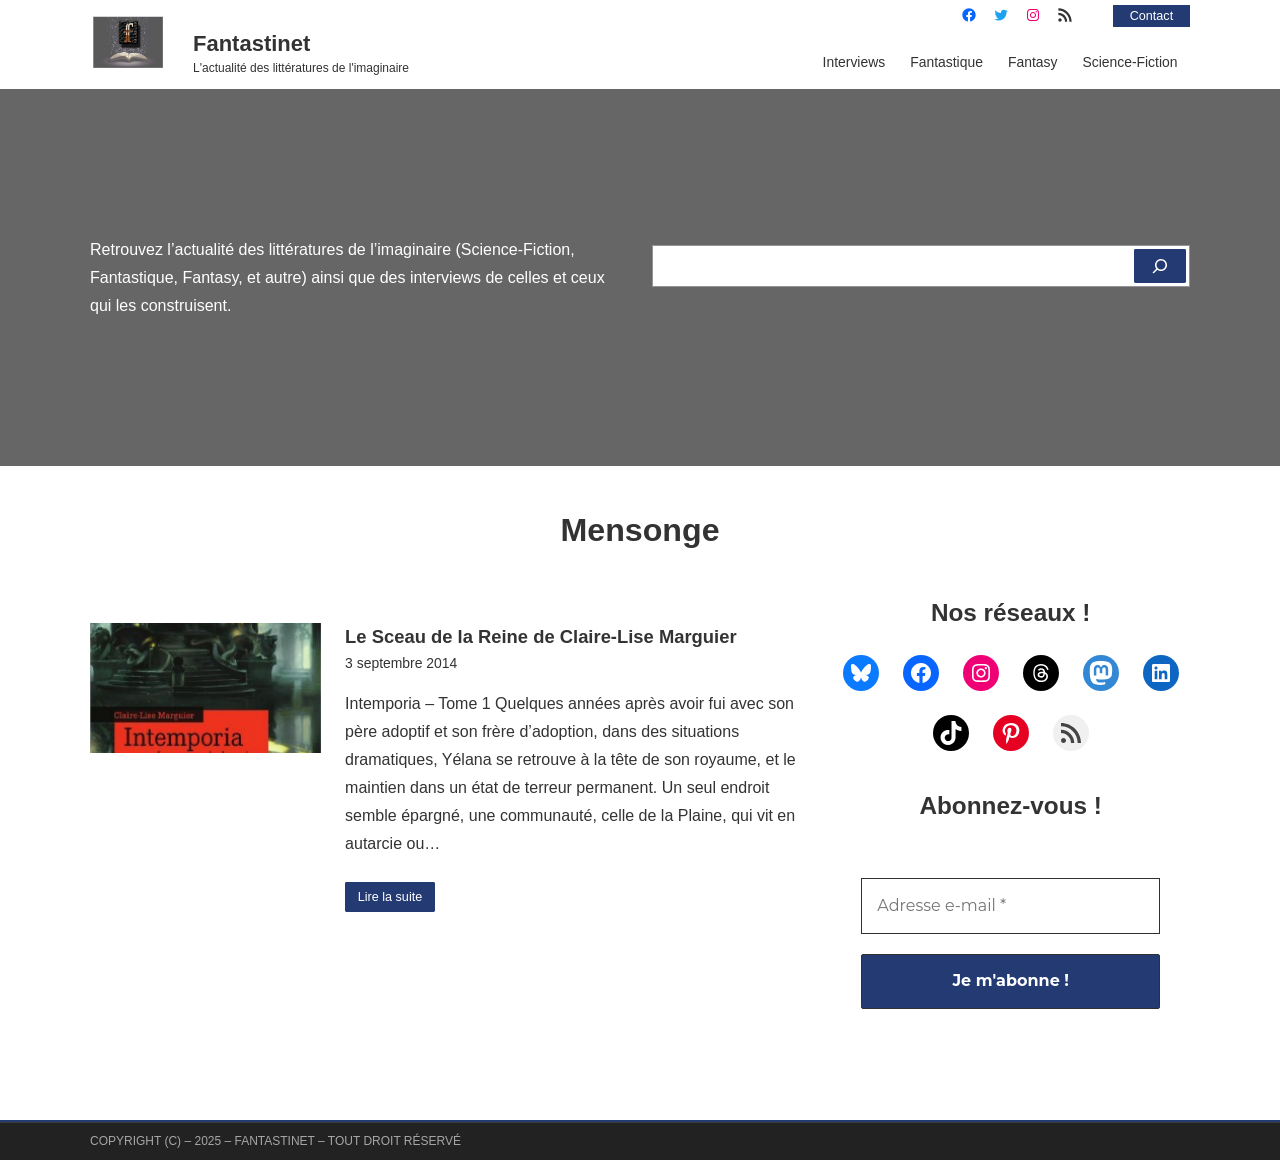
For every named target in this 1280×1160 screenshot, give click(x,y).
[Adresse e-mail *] (1010, 906)
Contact (1148, 15)
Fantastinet (251, 43)
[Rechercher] (1158, 266)
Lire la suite (394, 898)
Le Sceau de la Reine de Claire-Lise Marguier (540, 636)
